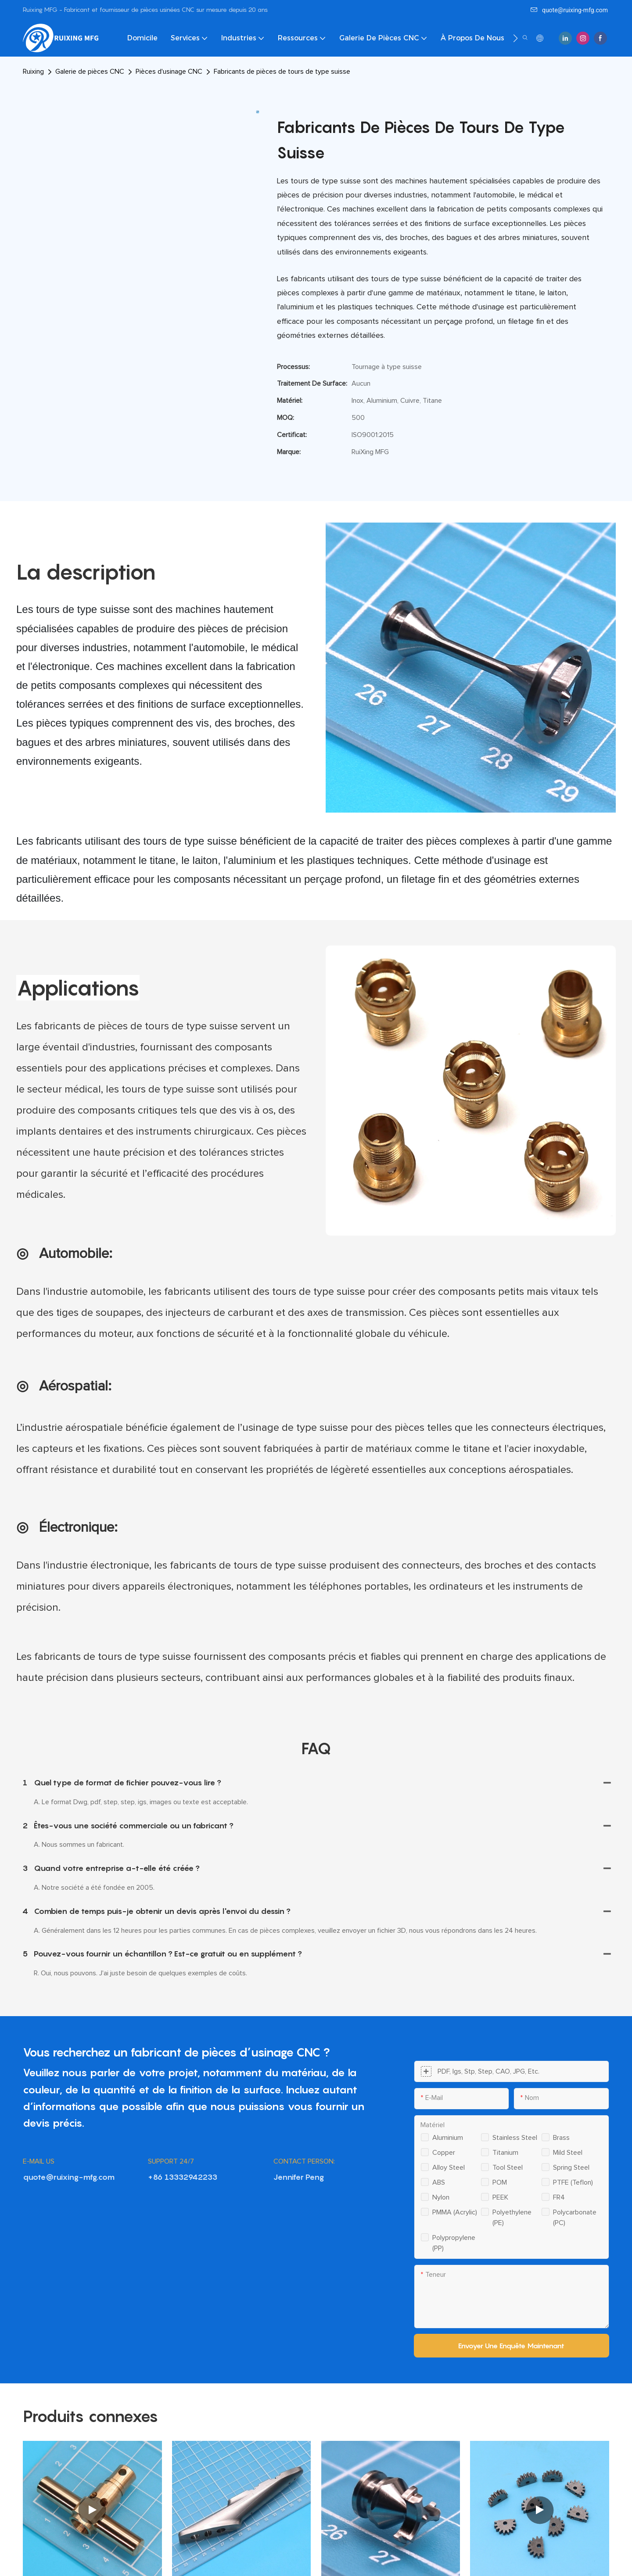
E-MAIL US (38, 2161)
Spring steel (571, 2167)
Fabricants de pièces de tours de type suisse (282, 71)
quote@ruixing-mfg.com (569, 10)
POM (499, 2182)
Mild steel (567, 2152)
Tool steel (507, 2167)
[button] (515, 38)
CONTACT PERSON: (304, 2161)
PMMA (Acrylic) (454, 2212)
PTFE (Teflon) (573, 2182)
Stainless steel (514, 2137)
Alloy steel (448, 2167)
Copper (443, 2152)
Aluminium (447, 2137)
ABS (438, 2182)
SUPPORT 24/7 (171, 2161)
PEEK (500, 2197)
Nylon (440, 2197)
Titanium (505, 2152)
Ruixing (33, 71)
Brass (561, 2137)
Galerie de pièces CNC (89, 71)
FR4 (559, 2197)
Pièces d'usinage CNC (169, 71)
